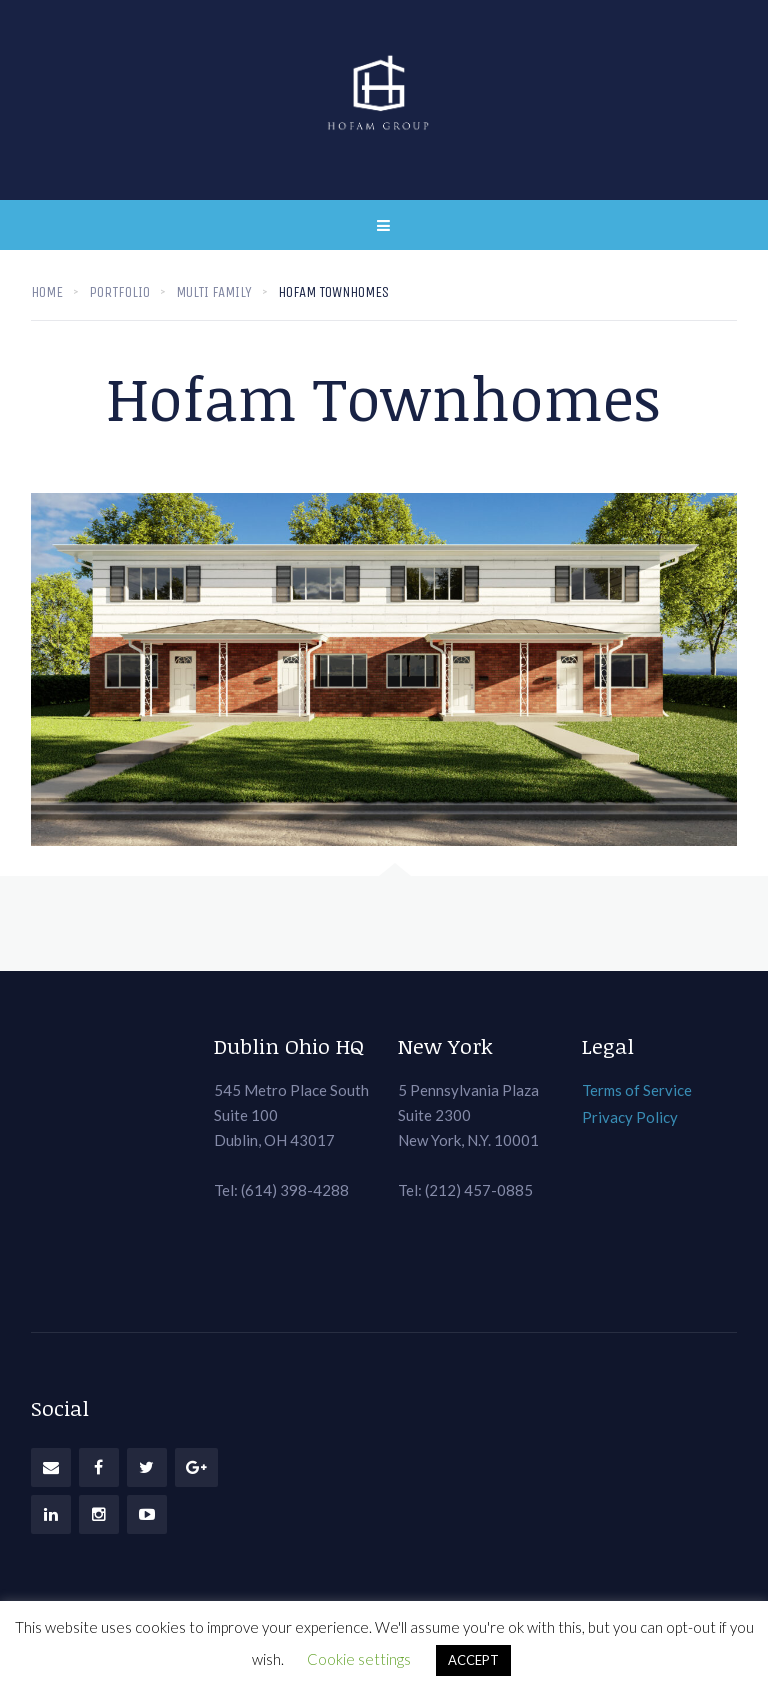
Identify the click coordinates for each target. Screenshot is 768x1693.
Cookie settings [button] (359, 1659)
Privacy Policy (630, 1117)
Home (47, 292)
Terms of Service (637, 1090)
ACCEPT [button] (473, 1660)
